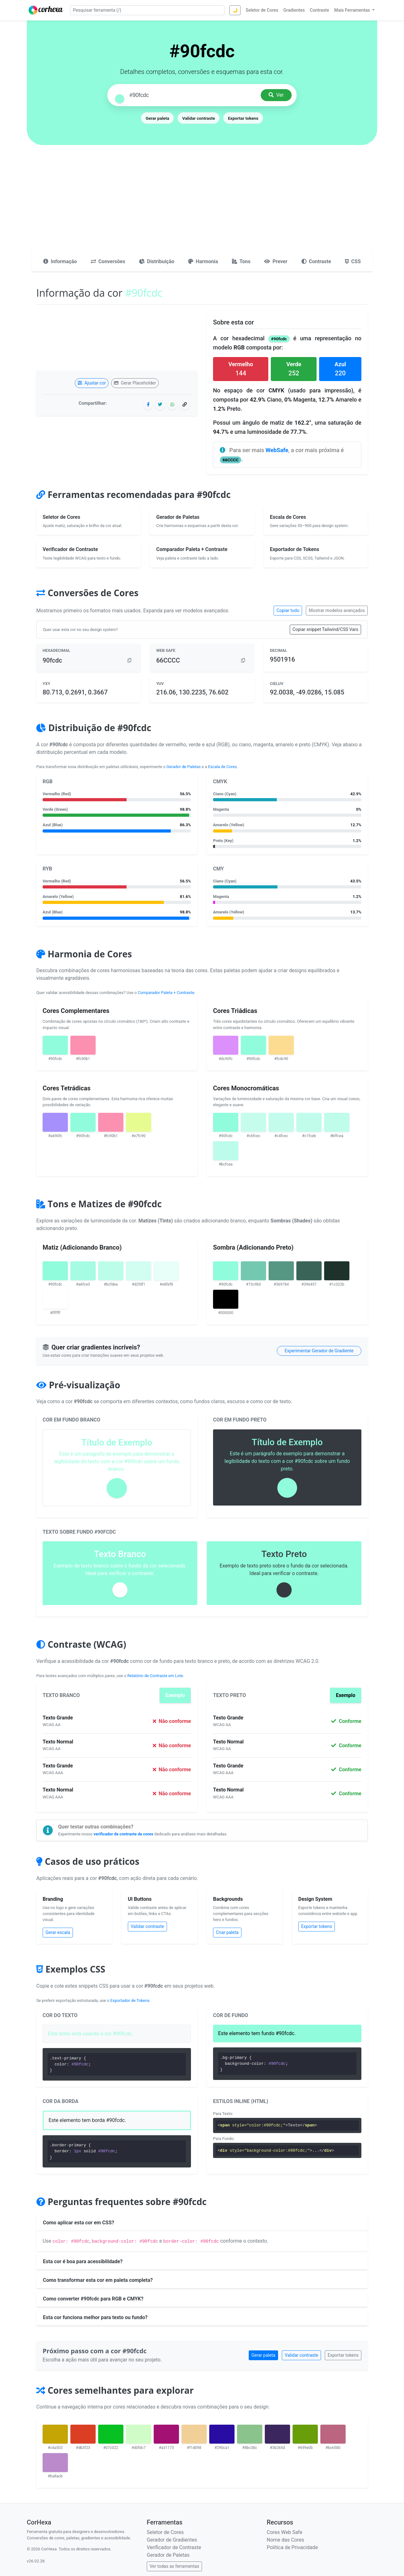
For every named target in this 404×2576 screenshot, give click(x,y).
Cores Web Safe (284, 2532)
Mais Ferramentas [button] (352, 10)
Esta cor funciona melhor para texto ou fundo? (95, 2317)
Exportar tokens (243, 118)
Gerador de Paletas (184, 766)
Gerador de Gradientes (172, 2540)
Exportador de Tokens (130, 2000)
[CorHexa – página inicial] (46, 10)
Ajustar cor (92, 382)
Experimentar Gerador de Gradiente (319, 1350)
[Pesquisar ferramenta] (147, 10)
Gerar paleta (157, 118)
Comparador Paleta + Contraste (166, 992)
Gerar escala (57, 1932)
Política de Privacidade (292, 2547)
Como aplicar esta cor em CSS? (78, 2223)
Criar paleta (227, 1932)
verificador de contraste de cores (123, 1834)
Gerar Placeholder (135, 382)
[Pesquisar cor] (192, 95)
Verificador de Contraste (174, 2547)
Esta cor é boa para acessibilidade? (82, 2261)
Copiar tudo (287, 610)
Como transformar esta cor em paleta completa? (98, 2280)
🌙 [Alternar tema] (235, 10)
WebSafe (276, 450)
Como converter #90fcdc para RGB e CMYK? (93, 2299)
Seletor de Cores (165, 2532)
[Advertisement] (202, 204)
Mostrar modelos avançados (337, 610)
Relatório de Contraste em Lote (155, 1675)
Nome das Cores (285, 2540)
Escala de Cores (222, 766)
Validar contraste (198, 118)
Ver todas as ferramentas (174, 2566)
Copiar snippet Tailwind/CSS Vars (325, 629)
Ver (276, 95)
